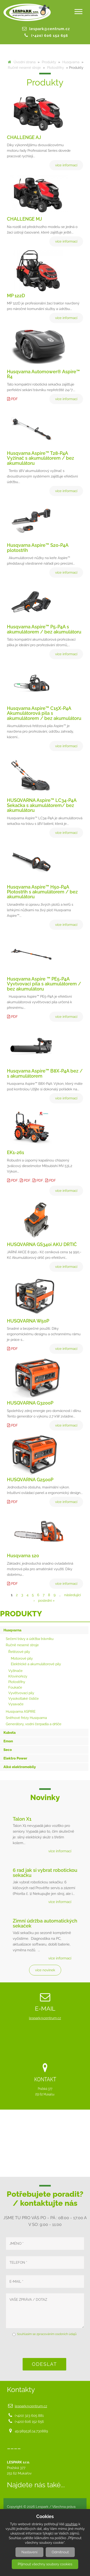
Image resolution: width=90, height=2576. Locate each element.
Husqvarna (70, 62)
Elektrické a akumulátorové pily (36, 1664)
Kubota (9, 1733)
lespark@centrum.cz (49, 29)
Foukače (15, 1687)
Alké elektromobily (19, 1767)
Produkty (49, 62)
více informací (58, 1849)
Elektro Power (15, 1758)
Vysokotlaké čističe (23, 1698)
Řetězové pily (19, 1652)
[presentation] (45, 2347)
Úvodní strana (25, 62)
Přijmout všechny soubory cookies (45, 2564)
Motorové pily (22, 1658)
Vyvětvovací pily (21, 1693)
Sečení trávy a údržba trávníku (30, 1639)
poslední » (46, 1600)
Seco (7, 1750)
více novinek (45, 1970)
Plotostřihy (55, 68)
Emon (8, 1741)
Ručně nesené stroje (24, 68)
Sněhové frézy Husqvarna (26, 1718)
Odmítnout (60, 2552)
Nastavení (29, 2552)
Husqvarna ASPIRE (21, 1711)
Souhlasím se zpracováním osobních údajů (47, 2334)
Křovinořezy (17, 1676)
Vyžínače (15, 1671)
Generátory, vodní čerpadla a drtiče (33, 1724)
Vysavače (16, 1704)
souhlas (71, 2524)
